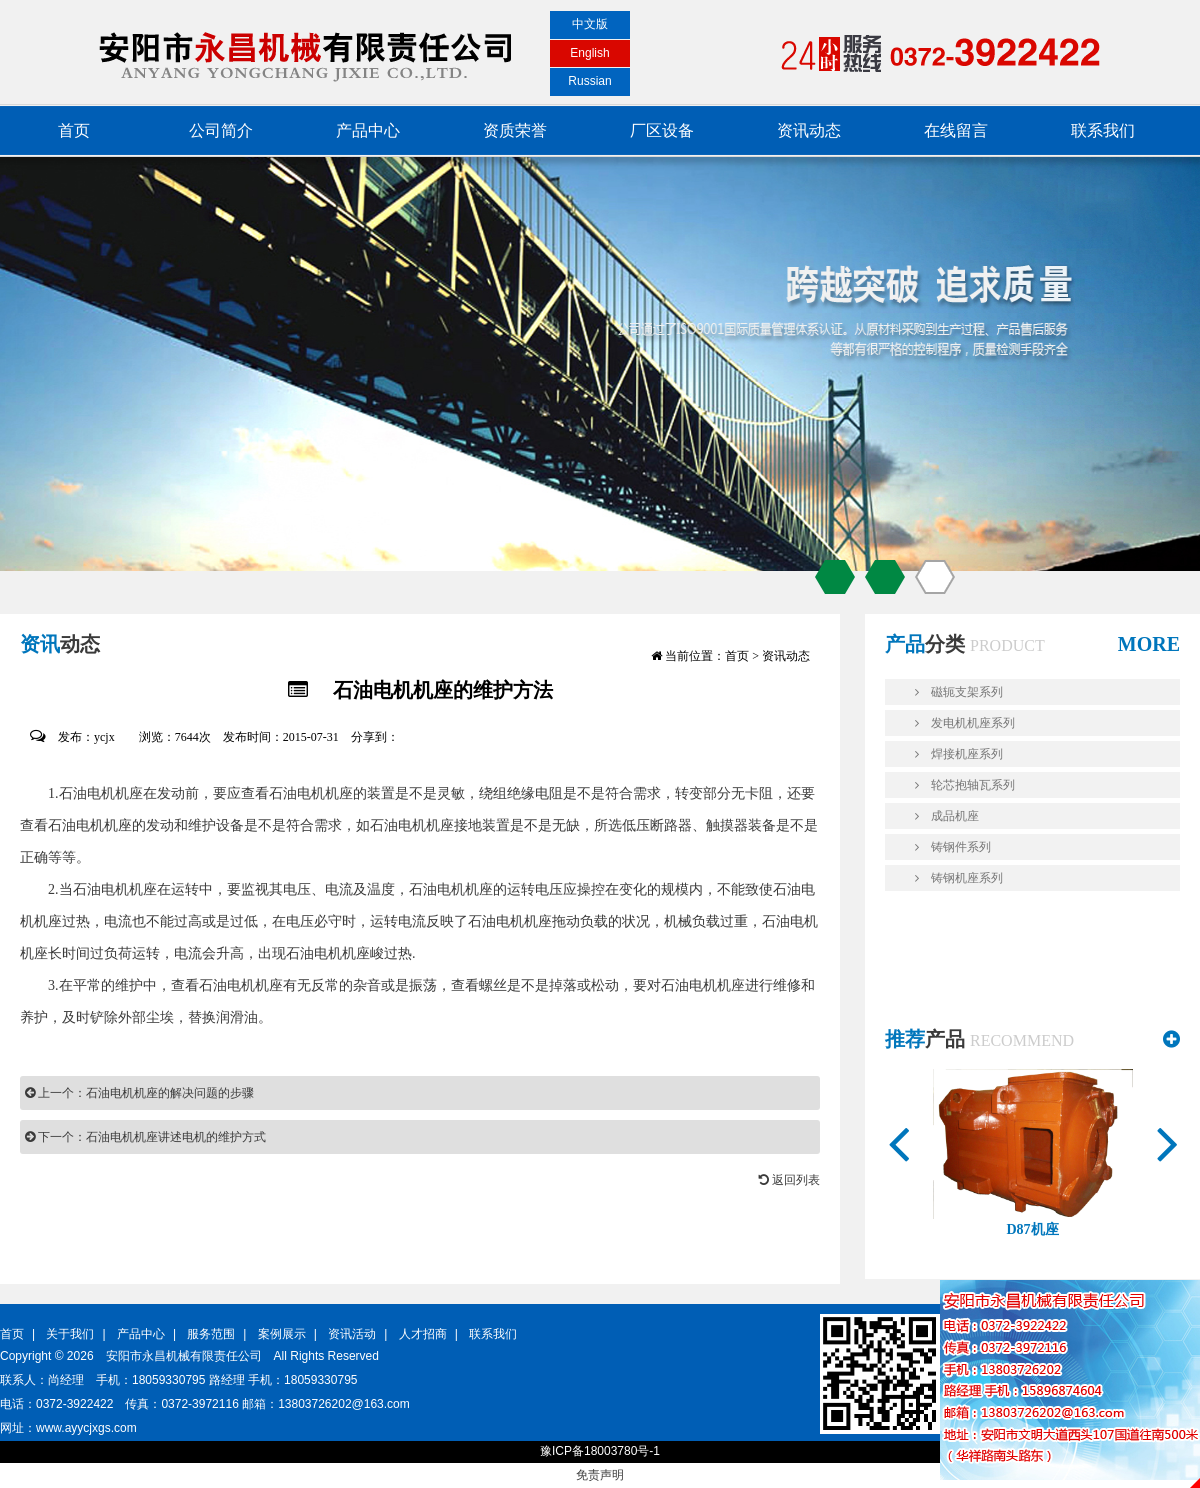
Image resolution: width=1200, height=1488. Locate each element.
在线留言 (956, 130)
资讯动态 (809, 130)
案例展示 (282, 1334)
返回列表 (789, 1180)
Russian (589, 81)
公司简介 (221, 130)
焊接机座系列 (959, 754)
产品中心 (368, 130)
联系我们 (1103, 130)
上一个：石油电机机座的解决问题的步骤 (139, 1093)
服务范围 (211, 1334)
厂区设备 (662, 130)
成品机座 (947, 816)
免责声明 (600, 1475)
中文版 (590, 24)
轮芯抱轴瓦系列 (965, 785)
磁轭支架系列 (959, 692)
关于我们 (70, 1334)
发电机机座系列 (965, 723)
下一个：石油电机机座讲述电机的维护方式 (145, 1137)
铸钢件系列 (953, 847)
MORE (1149, 644)
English (589, 53)
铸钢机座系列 (959, 878)
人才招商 (423, 1334)
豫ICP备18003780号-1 (600, 1451)
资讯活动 (352, 1334)
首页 (74, 130)
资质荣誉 (515, 130)
